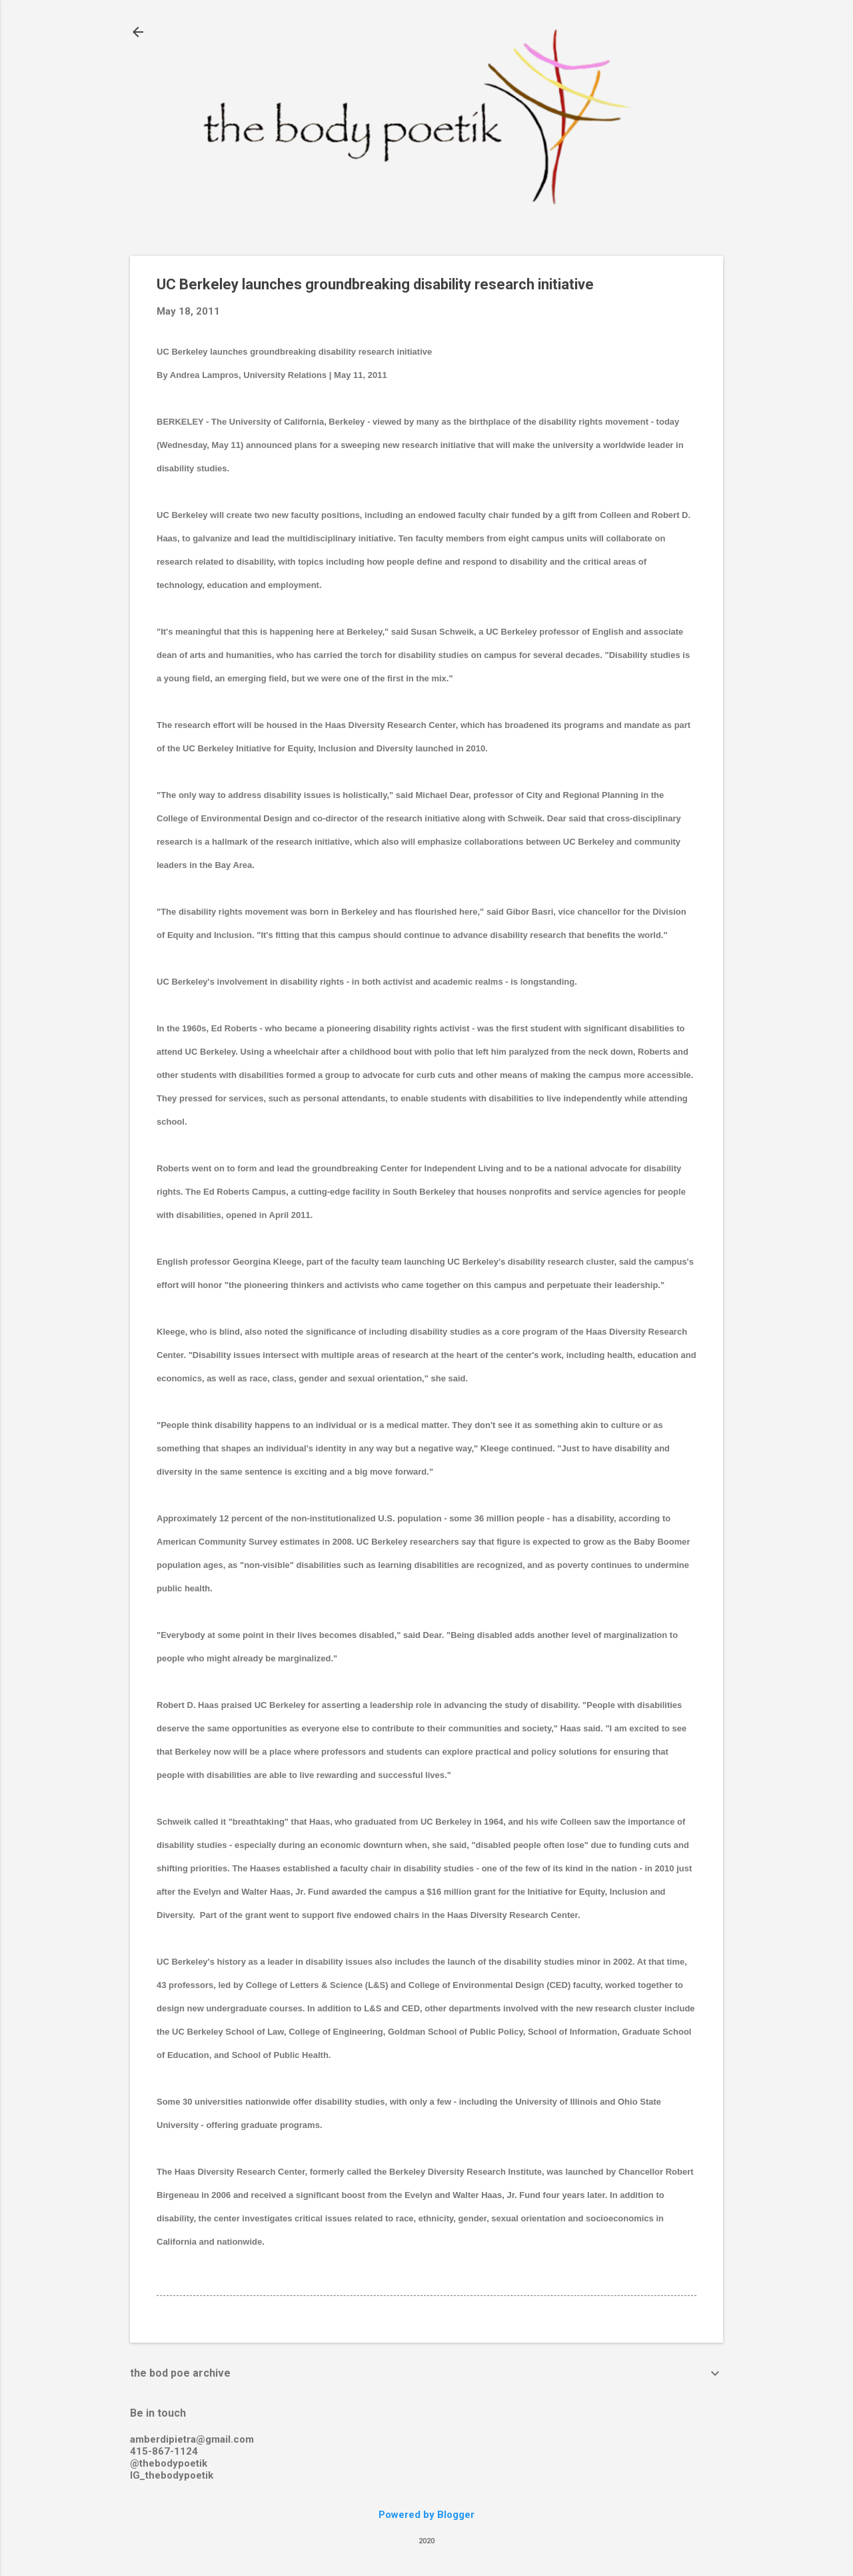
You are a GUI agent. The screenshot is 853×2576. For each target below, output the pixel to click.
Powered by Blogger (426, 2515)
